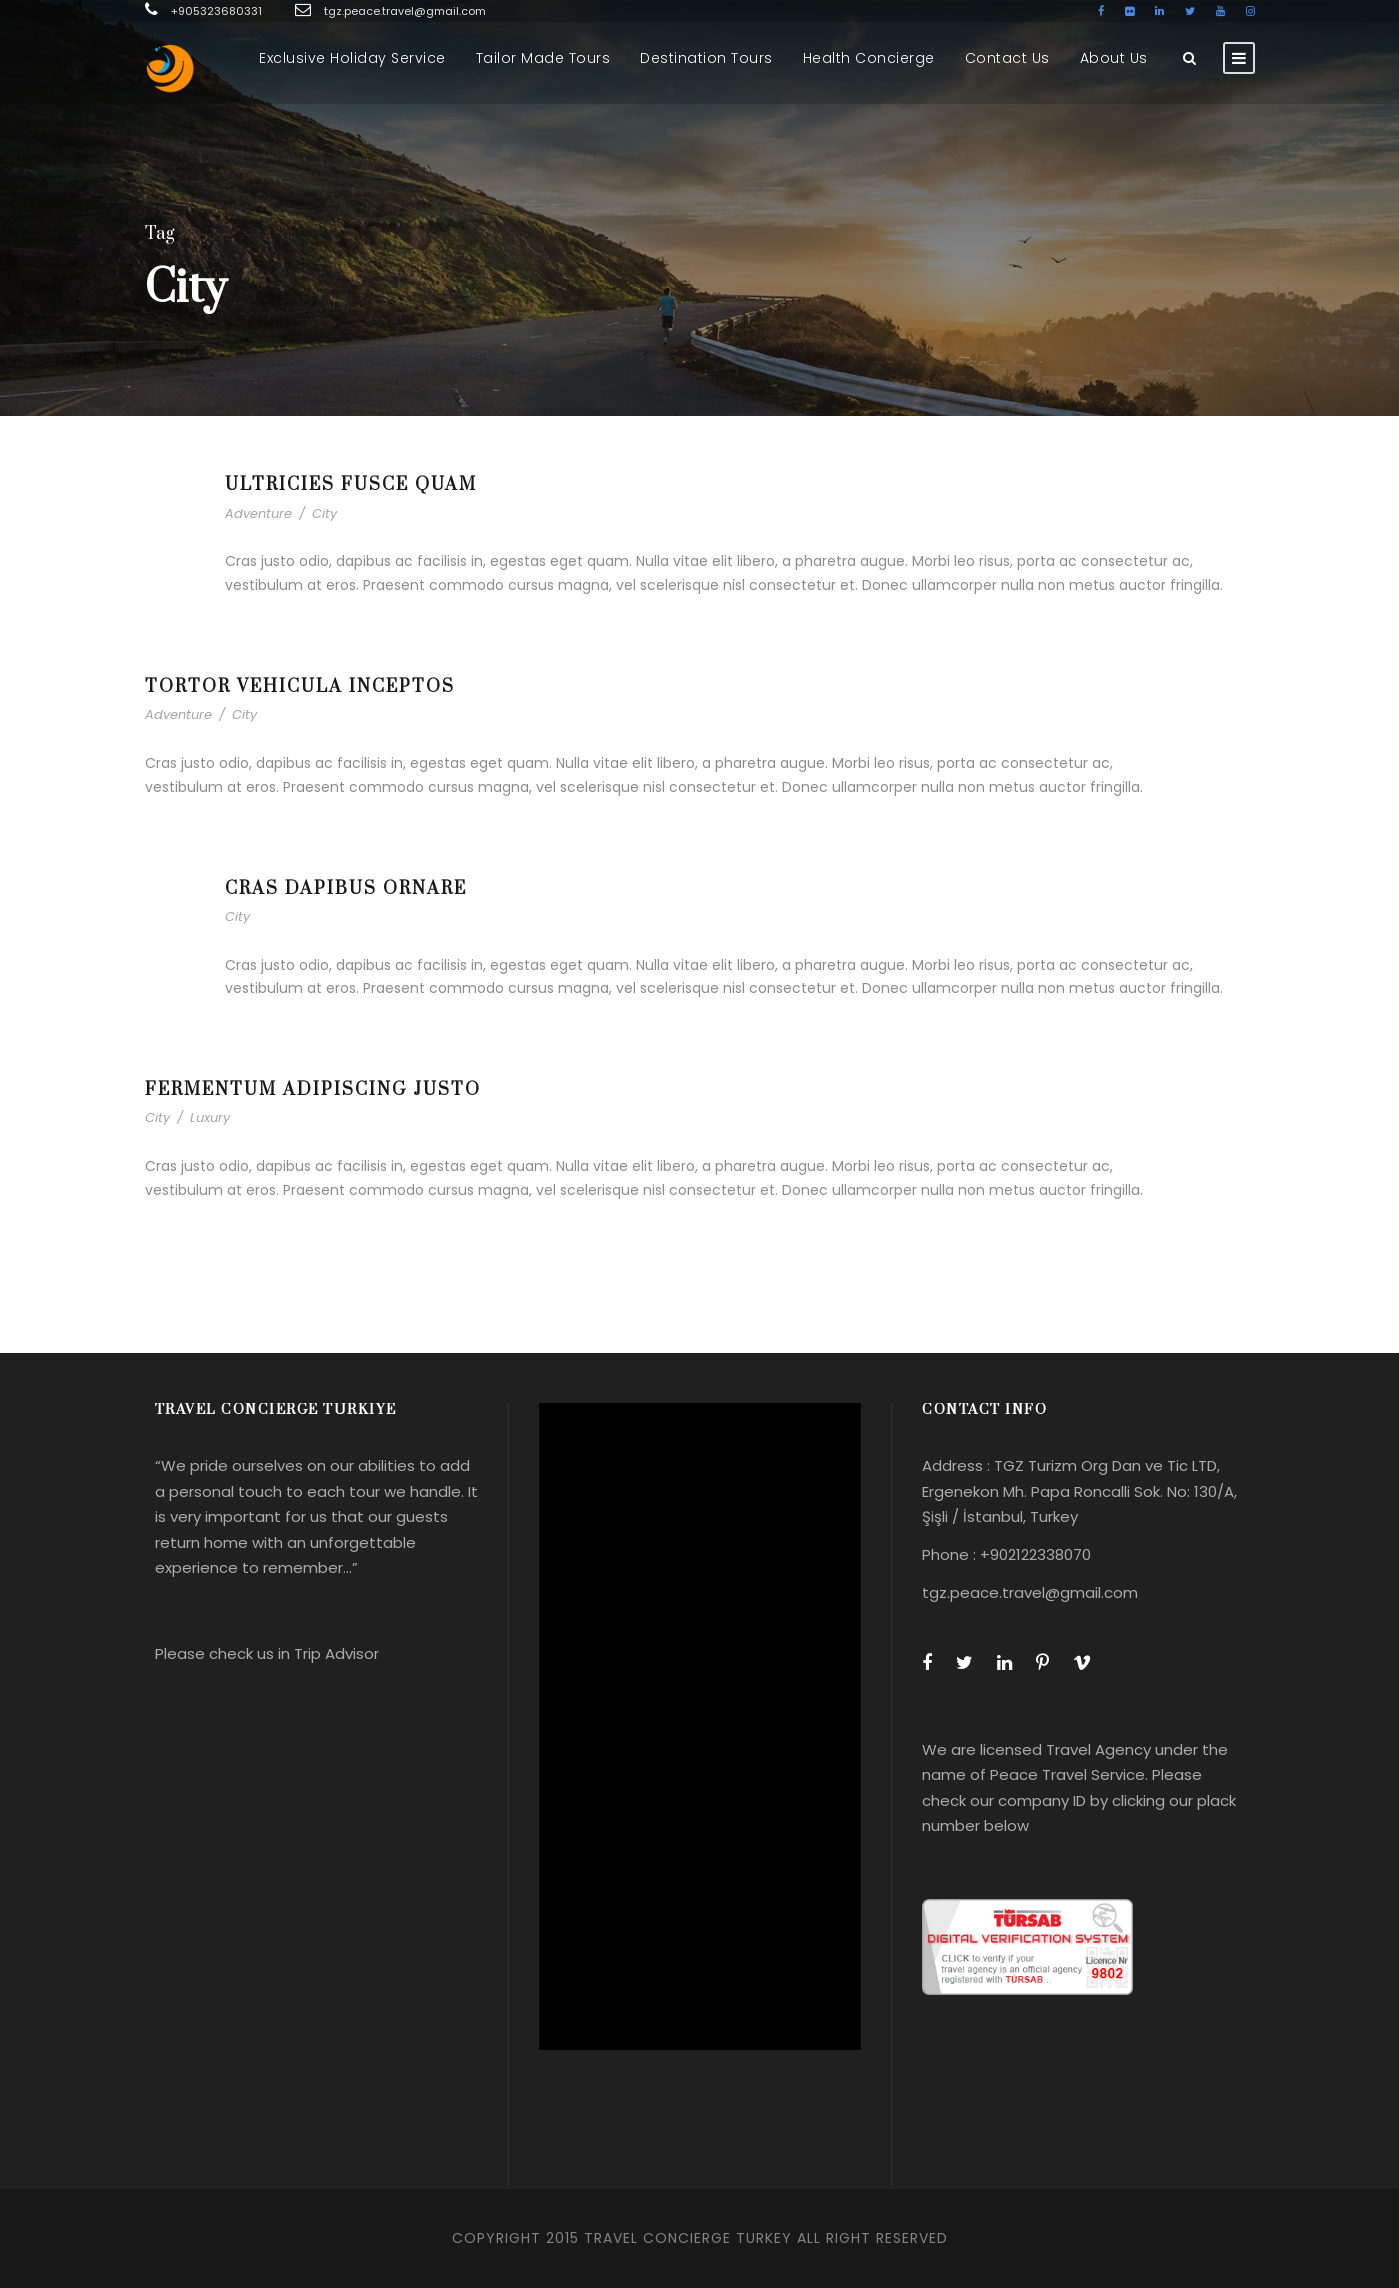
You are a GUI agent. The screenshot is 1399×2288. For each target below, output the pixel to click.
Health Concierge (869, 58)
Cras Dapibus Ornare (346, 889)
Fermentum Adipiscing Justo (313, 1090)
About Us (1114, 58)
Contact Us (1007, 58)
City (324, 513)
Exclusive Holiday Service (352, 58)
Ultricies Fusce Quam (351, 485)
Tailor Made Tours (543, 58)
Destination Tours (706, 58)
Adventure (258, 513)
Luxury (210, 1117)
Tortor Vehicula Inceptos (300, 687)
